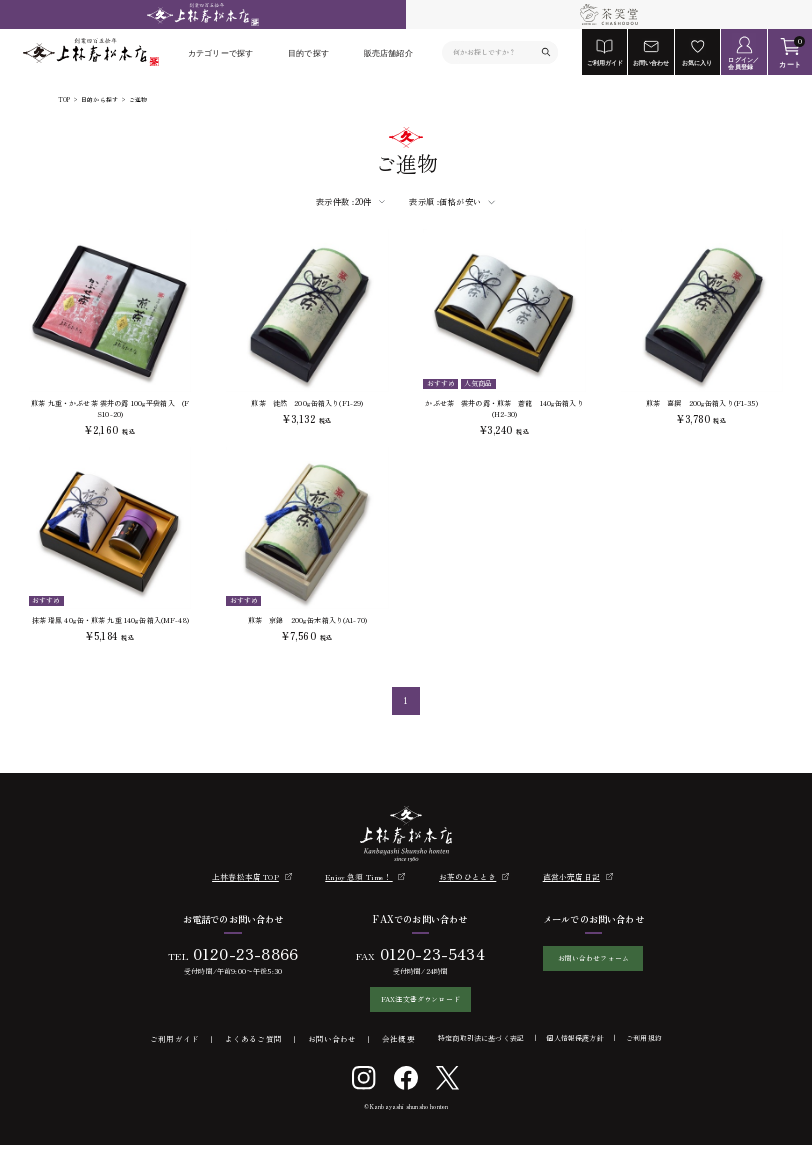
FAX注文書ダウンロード (412, 1000)
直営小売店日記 (571, 876)
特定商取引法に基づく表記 (481, 1042)
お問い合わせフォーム (593, 959)
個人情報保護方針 (574, 1042)
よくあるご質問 (253, 1042)
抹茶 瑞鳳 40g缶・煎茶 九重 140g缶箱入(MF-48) (110, 620)
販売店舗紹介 (388, 52)
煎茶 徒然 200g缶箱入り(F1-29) (307, 403)
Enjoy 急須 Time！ (358, 876)
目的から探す (99, 100)
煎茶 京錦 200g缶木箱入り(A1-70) (307, 620)
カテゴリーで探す (220, 52)
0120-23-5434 (424, 953)
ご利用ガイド (174, 1042)
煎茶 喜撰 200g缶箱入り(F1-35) (702, 403)
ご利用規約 (644, 1042)
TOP (64, 100)
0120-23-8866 (237, 953)
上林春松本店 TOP (245, 876)
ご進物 (138, 100)
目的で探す (308, 52)
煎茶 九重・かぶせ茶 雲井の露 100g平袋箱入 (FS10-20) (110, 408)
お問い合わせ (332, 1042)
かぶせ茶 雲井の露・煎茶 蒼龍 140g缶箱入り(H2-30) (504, 408)
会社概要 (398, 1042)
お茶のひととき (467, 876)
